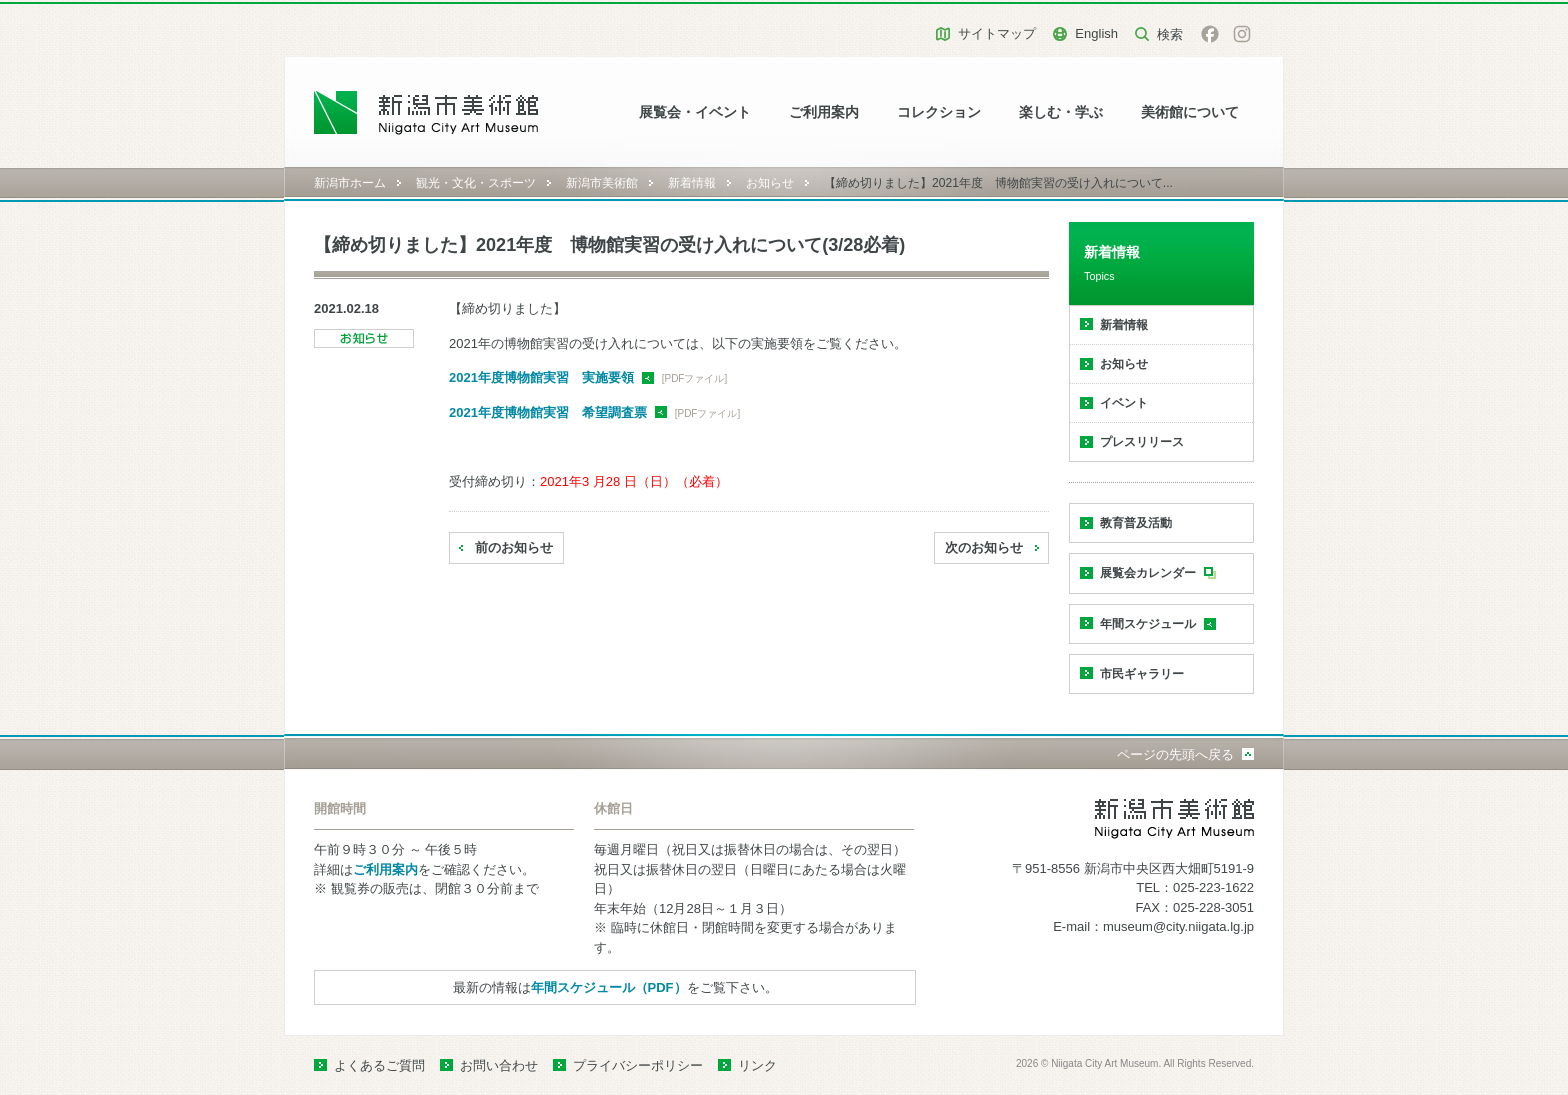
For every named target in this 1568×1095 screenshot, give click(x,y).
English (1096, 33)
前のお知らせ (514, 547)
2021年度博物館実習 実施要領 (541, 377)
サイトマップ (997, 33)
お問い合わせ (499, 1065)
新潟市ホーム (350, 183)
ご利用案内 (824, 112)
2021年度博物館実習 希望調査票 (548, 412)
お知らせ (770, 183)
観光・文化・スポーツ (476, 183)
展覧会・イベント (695, 112)
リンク (757, 1065)
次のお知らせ (984, 547)
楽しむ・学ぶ (1061, 112)
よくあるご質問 (379, 1065)
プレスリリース (1142, 442)
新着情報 (692, 183)
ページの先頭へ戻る (1175, 754)
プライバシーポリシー (638, 1065)
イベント (1124, 403)
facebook (1210, 34)
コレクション (939, 112)
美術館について (1190, 112)
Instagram (1242, 34)
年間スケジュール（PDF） (609, 987)
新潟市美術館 (602, 183)
